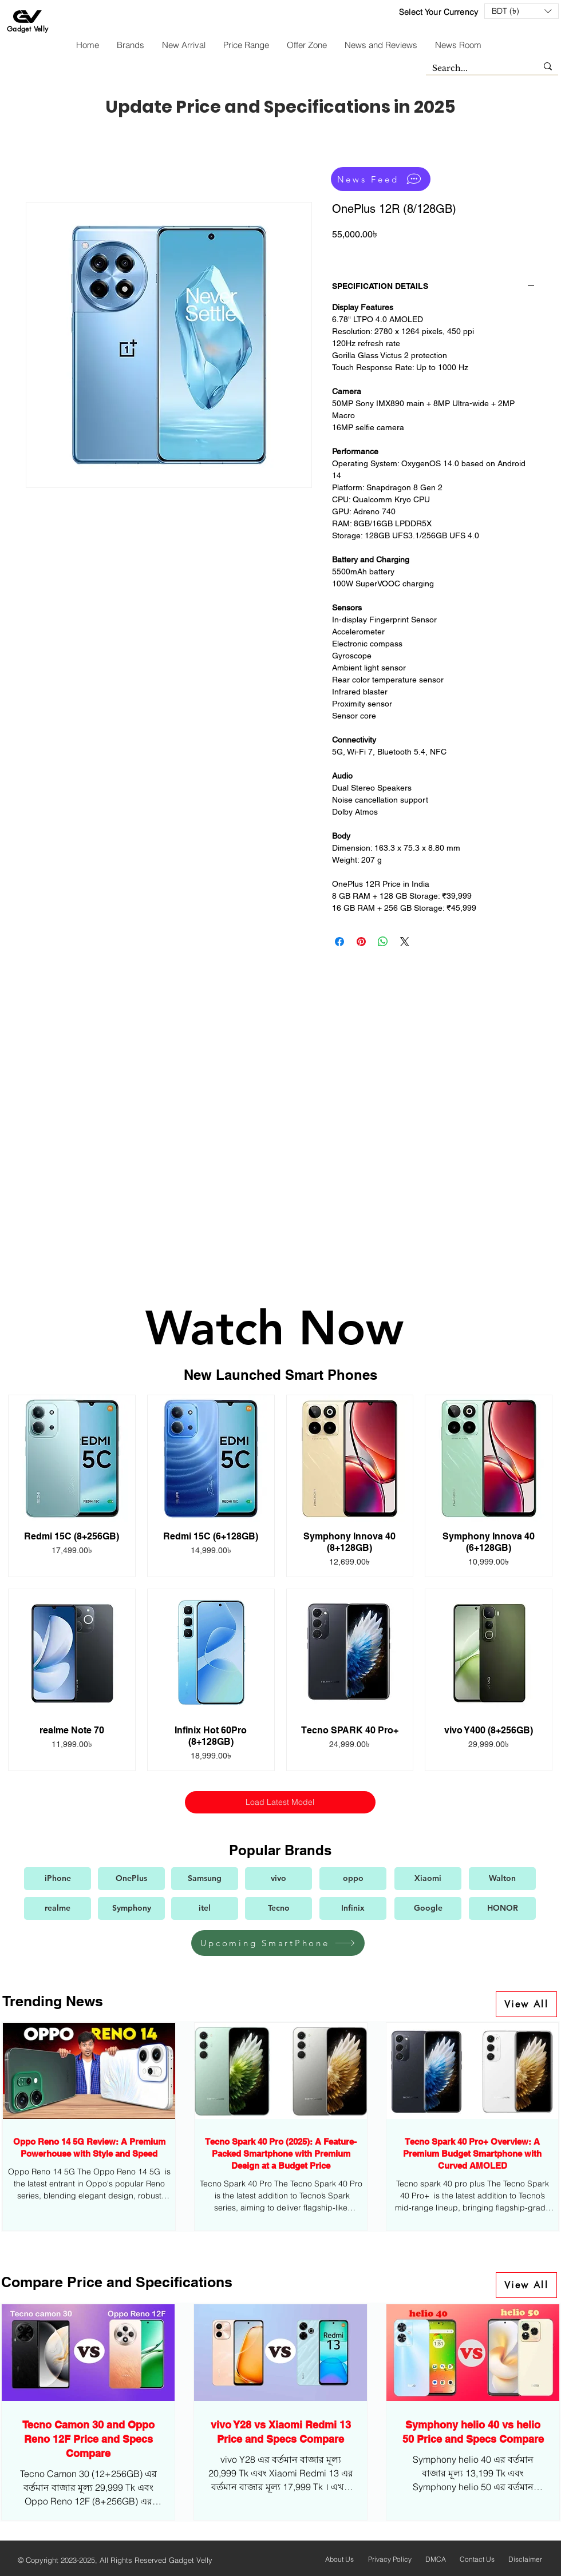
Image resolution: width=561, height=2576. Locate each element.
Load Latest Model (280, 1802)
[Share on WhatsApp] (383, 941)
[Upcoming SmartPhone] (278, 1943)
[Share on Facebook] (339, 941)
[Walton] (502, 1878)
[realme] (57, 1908)
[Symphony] (131, 1908)
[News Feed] (380, 179)
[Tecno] (278, 1908)
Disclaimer (525, 2559)
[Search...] (476, 68)
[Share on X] (405, 941)
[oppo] (352, 1878)
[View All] (526, 2004)
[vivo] (278, 1878)
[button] (521, 11)
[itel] (204, 1908)
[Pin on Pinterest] (361, 941)
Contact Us (477, 2559)
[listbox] (521, 11)
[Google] (427, 1908)
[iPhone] (57, 1878)
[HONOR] (502, 1908)
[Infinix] (352, 1908)
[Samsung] (204, 1878)
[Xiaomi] (427, 1878)
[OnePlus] (131, 1878)
